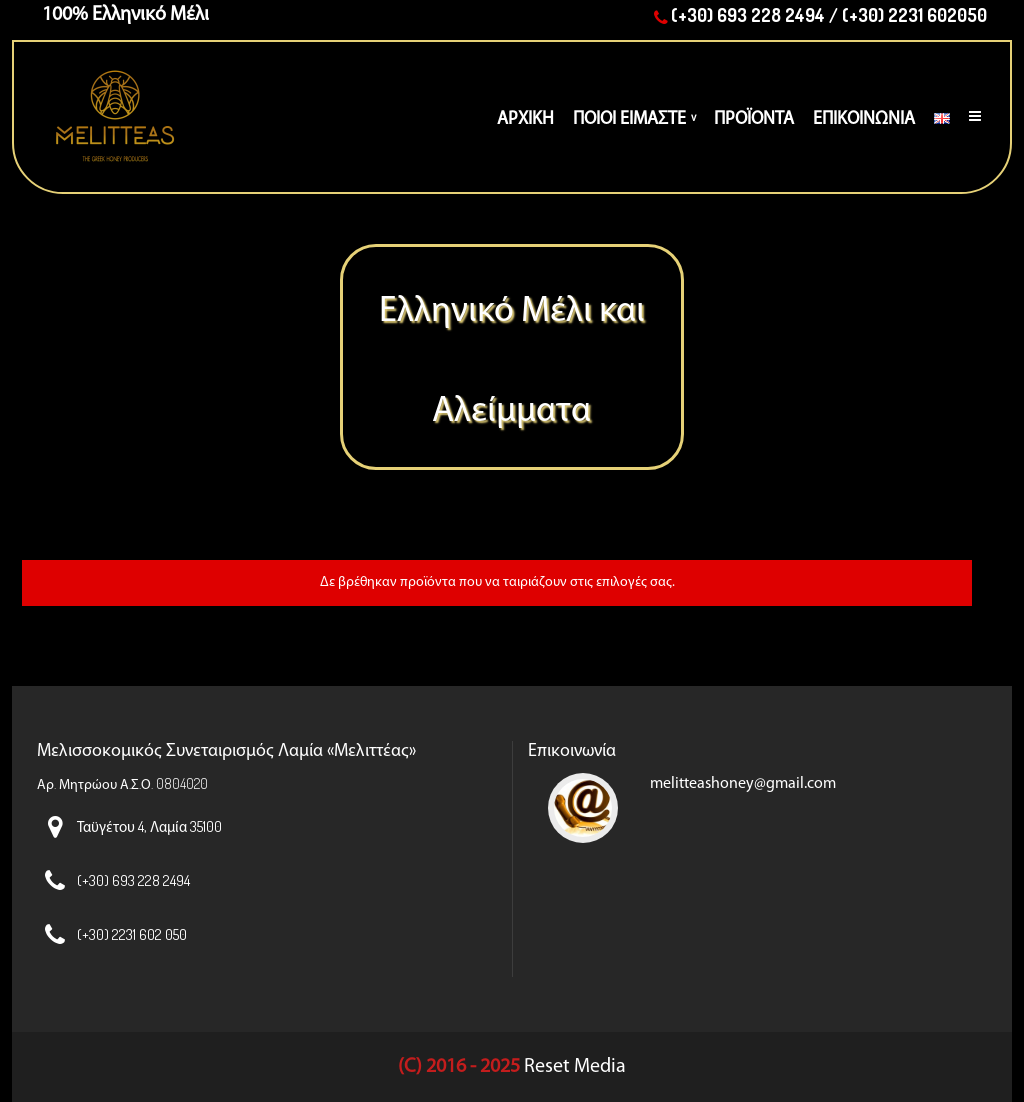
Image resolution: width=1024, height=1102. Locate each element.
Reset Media (575, 1067)
